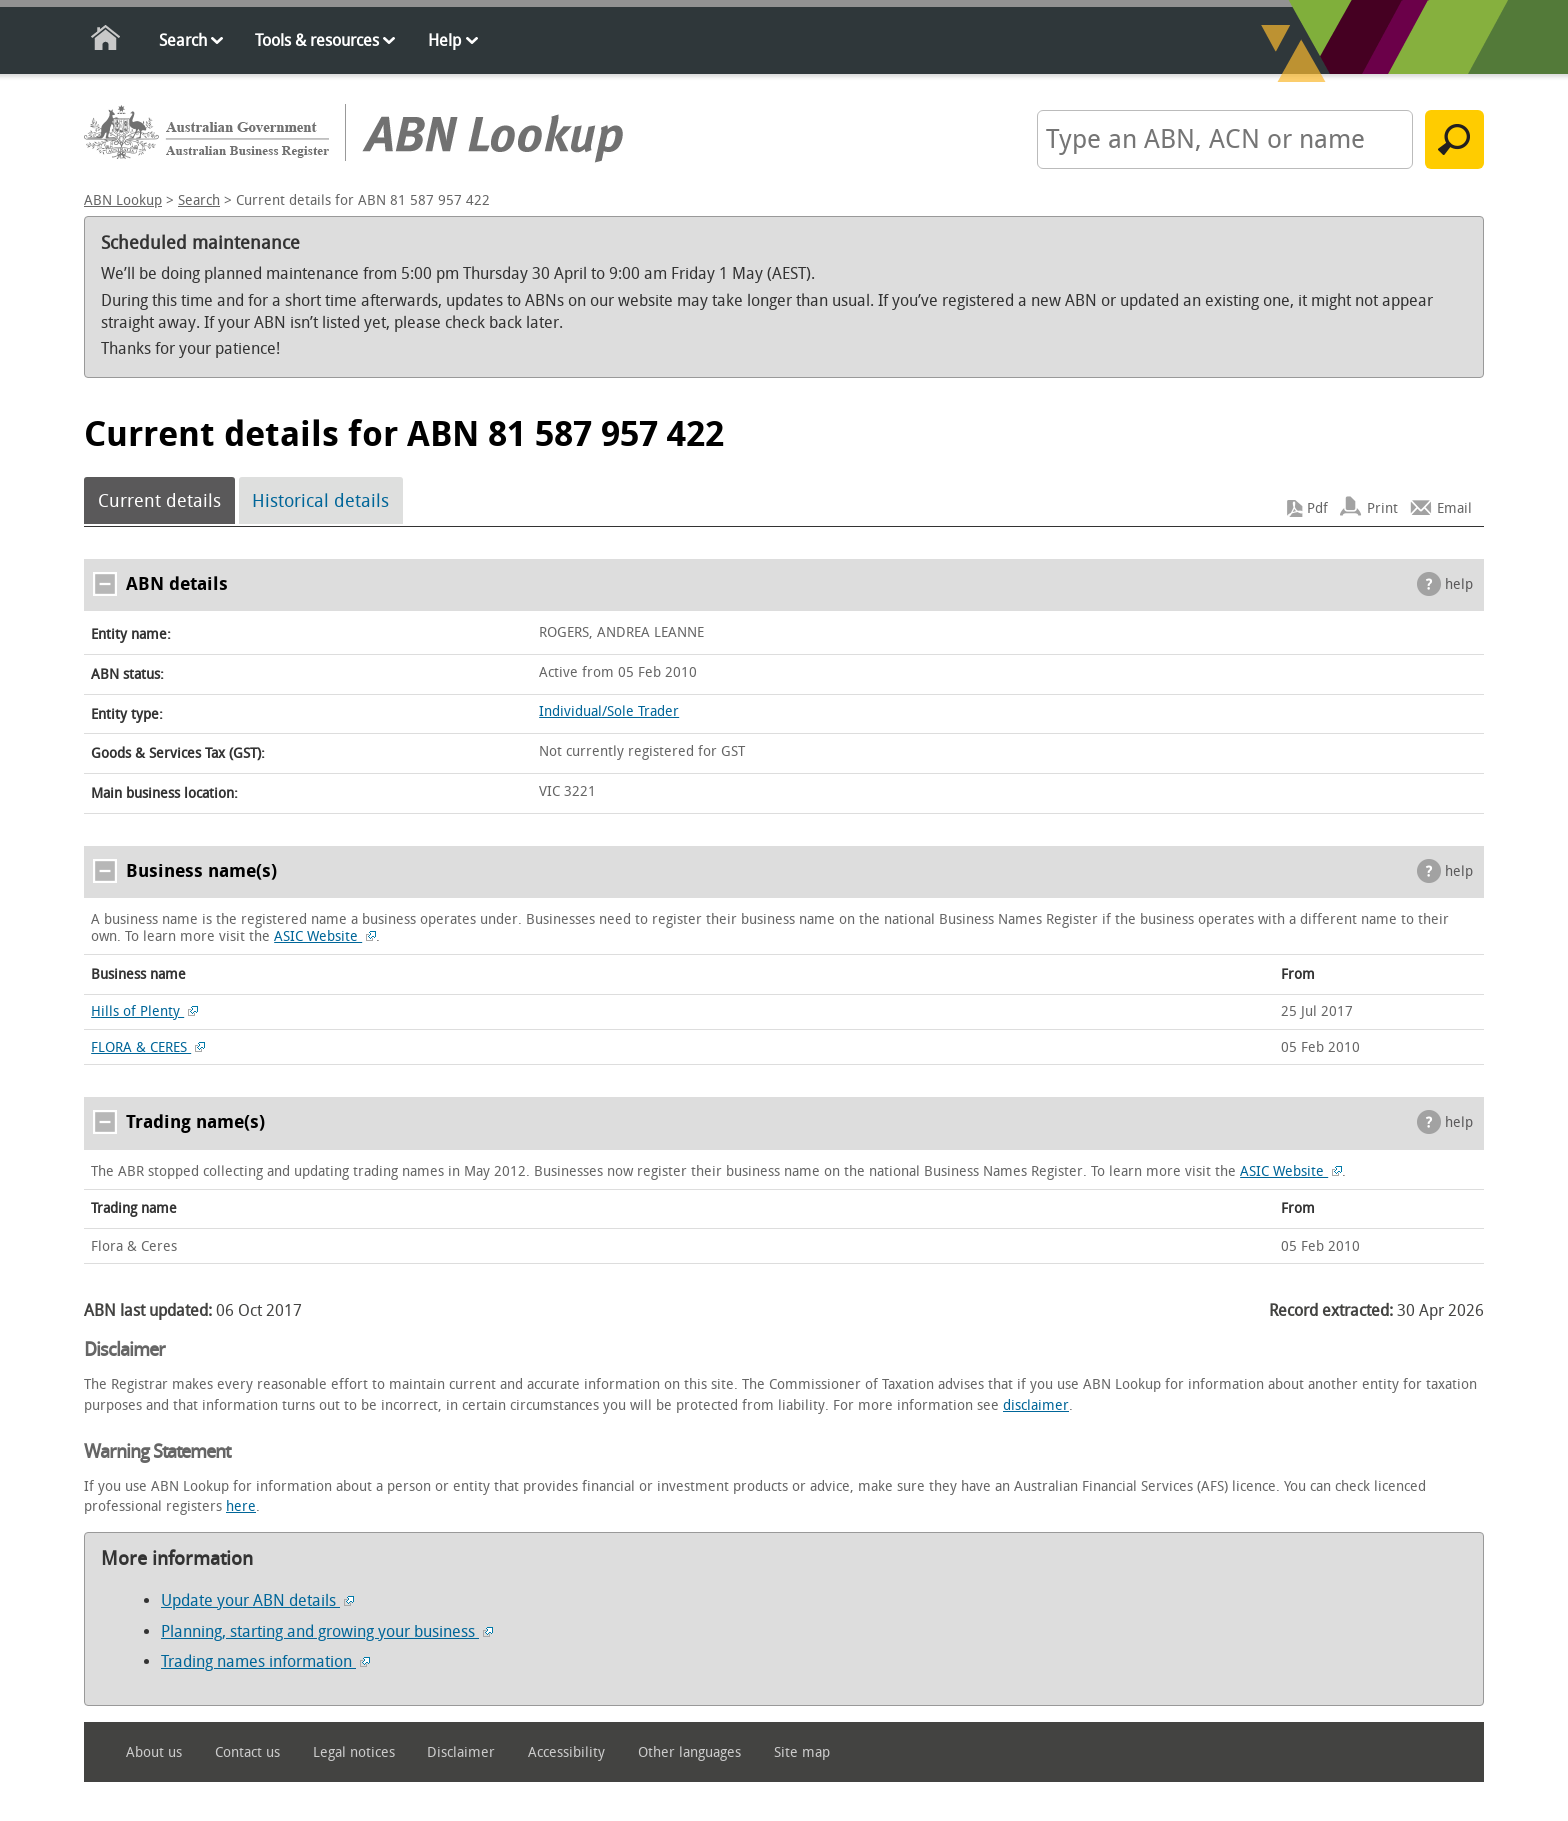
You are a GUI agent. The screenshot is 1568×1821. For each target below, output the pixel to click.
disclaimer (1036, 1405)
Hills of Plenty (144, 1011)
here (241, 1506)
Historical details (320, 501)
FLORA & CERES (148, 1047)
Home (106, 41)
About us (154, 1752)
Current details (159, 501)
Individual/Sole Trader (609, 711)
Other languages (689, 1752)
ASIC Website (325, 936)
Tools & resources (317, 40)
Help (444, 40)
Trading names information (265, 1661)
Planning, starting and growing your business (327, 1631)
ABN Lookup (123, 200)
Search (183, 40)
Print (1382, 508)
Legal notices (354, 1752)
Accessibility (566, 1752)
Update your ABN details (257, 1600)
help (1459, 584)
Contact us (247, 1752)
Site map (802, 1752)
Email (1454, 508)
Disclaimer (461, 1752)
